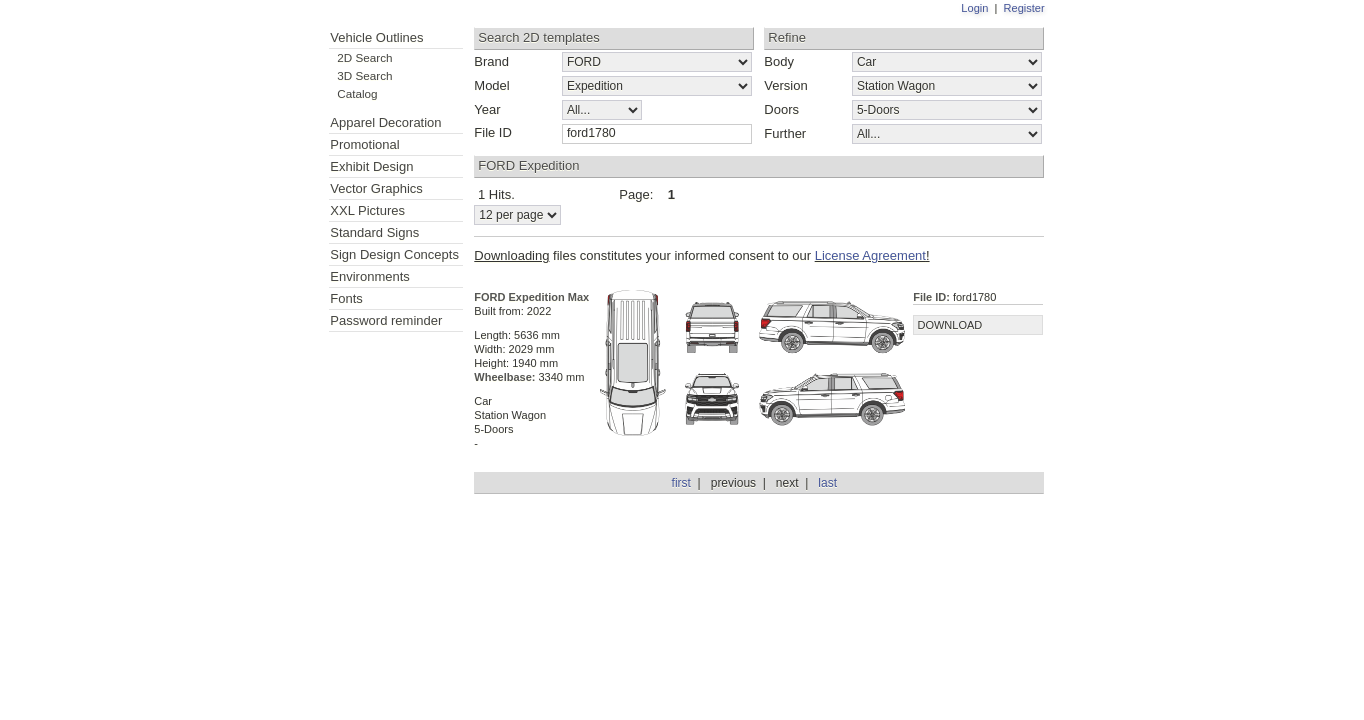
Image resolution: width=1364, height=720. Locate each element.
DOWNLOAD (949, 325)
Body (779, 61)
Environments (369, 276)
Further (785, 133)
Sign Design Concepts (394, 254)
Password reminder (386, 320)
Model (491, 85)
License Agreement (870, 255)
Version (785, 85)
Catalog (357, 93)
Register (1024, 8)
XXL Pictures (367, 210)
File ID (493, 132)
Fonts (346, 298)
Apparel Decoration (385, 122)
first (681, 483)
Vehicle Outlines (376, 37)
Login (974, 8)
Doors (781, 109)
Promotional (364, 144)
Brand (491, 61)
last (827, 483)
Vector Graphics (376, 188)
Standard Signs (374, 232)
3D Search (364, 75)
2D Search (364, 57)
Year (487, 109)
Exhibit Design (371, 166)
